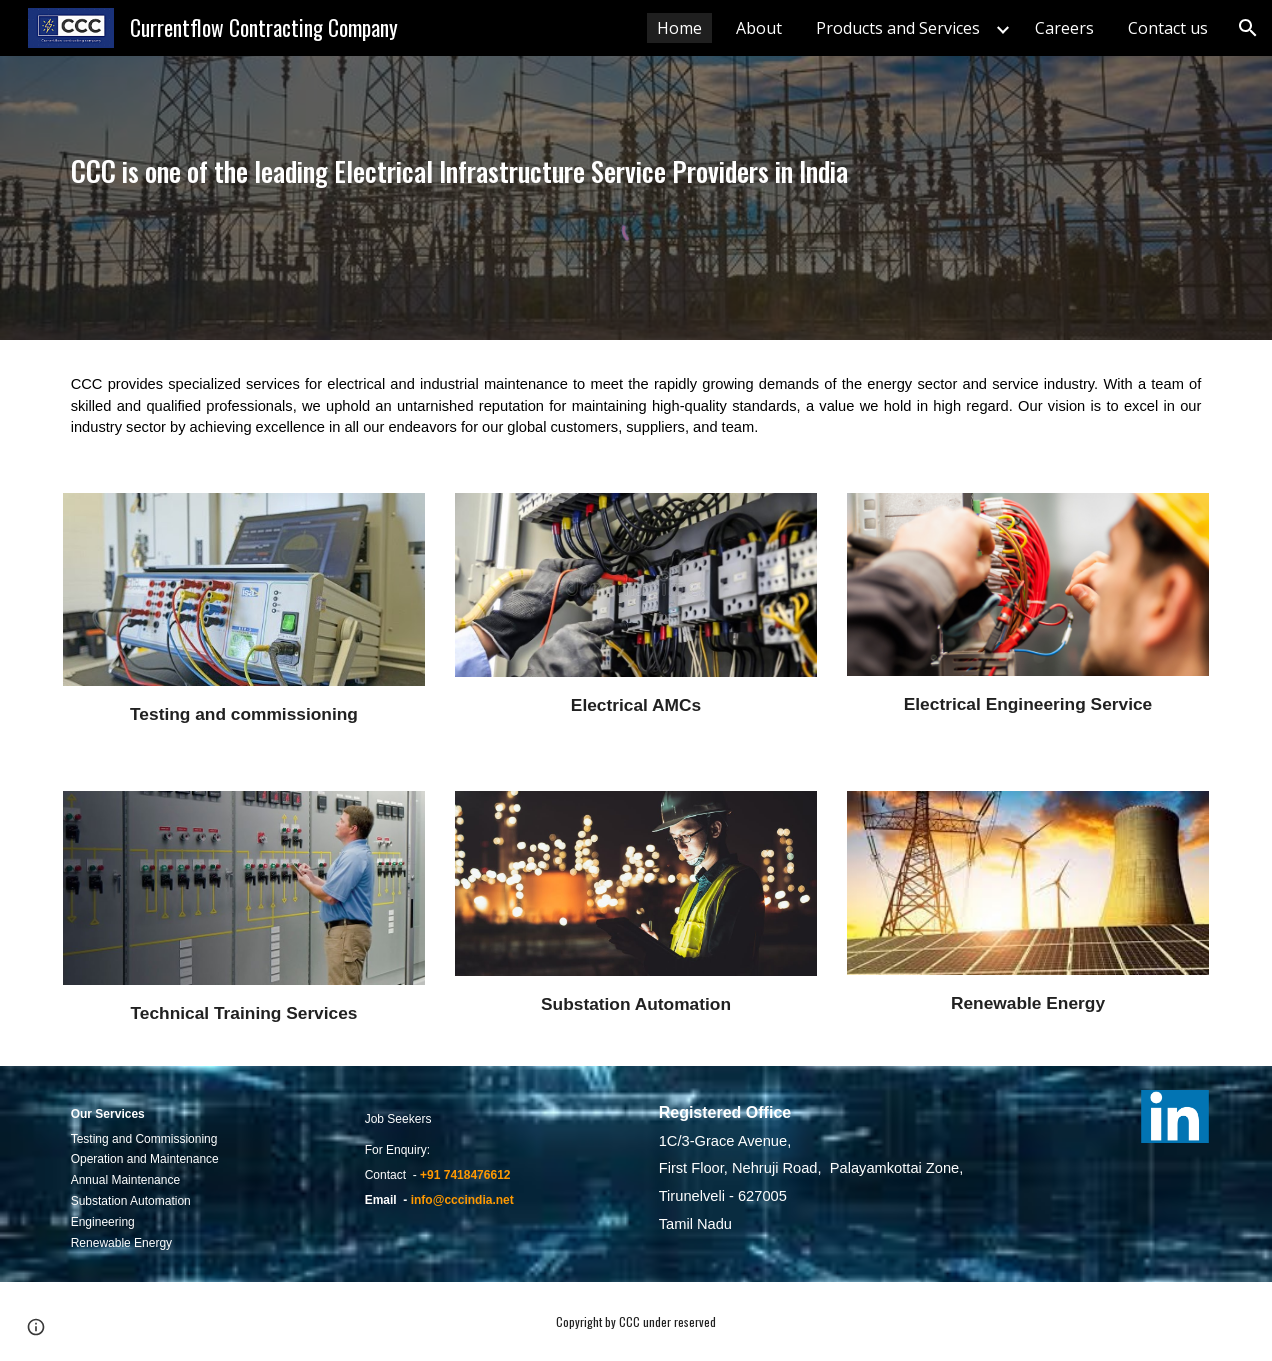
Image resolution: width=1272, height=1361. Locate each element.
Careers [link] (1064, 28)
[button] (1248, 28)
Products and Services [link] (898, 28)
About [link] (759, 28)
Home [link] (679, 28)
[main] (636, 171)
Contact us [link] (1168, 28)
